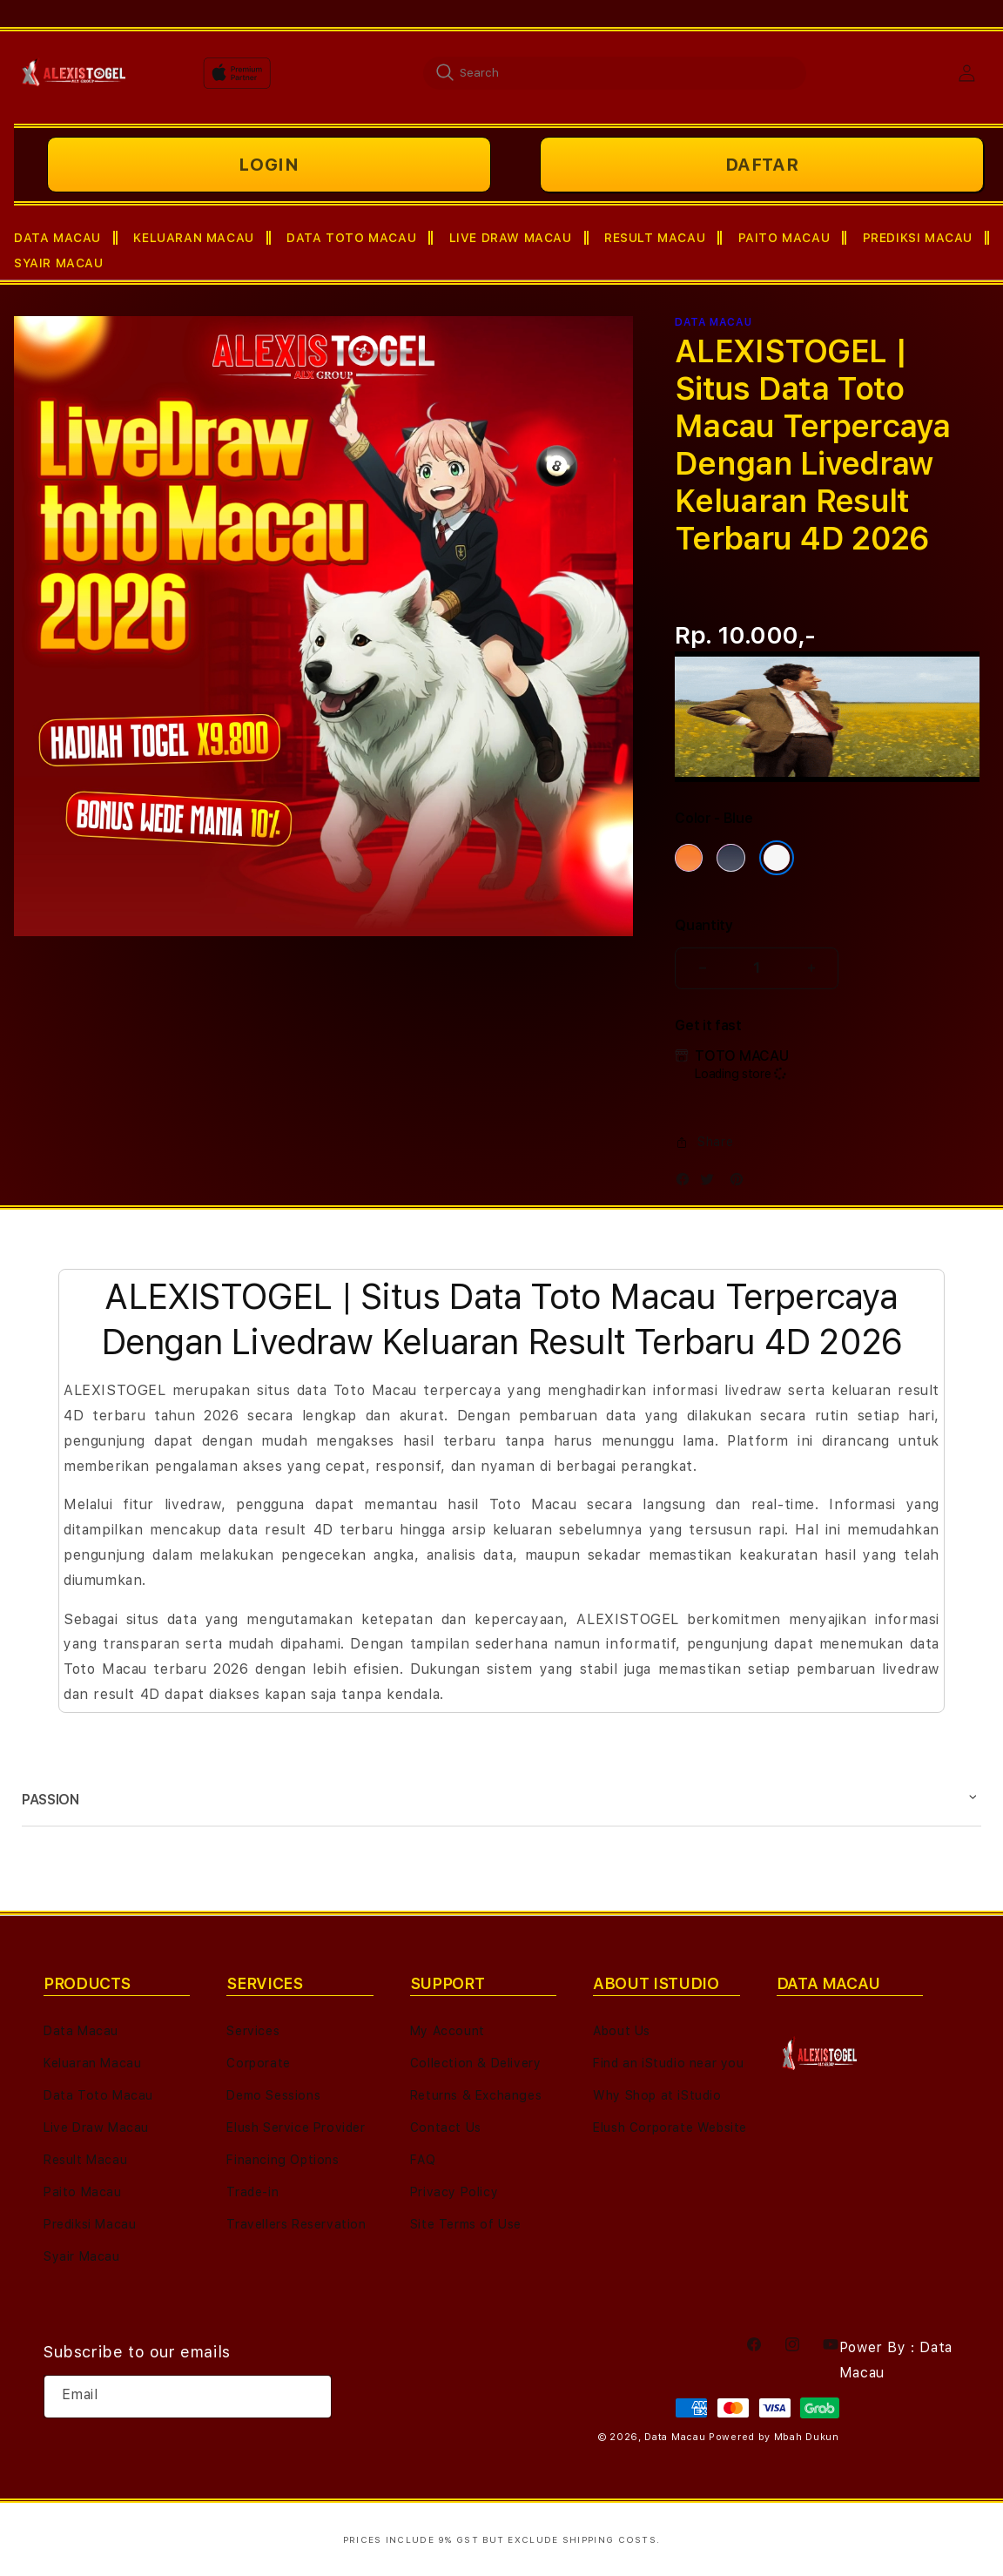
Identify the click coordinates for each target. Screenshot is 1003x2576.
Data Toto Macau (98, 2095)
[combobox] (614, 72)
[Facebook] (687, 1183)
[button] (66, 238)
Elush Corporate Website (670, 2127)
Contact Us (445, 2127)
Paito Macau (83, 2192)
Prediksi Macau (90, 2224)
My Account (447, 2031)
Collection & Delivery (476, 2063)
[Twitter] (711, 1183)
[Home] (74, 73)
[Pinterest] (741, 1183)
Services (252, 2031)
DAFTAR (762, 164)
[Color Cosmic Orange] (689, 858)
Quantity (703, 925)
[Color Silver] (776, 857)
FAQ (423, 2160)
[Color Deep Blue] (730, 858)
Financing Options (282, 2160)
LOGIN (269, 164)
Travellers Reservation (296, 2224)
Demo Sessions (273, 2095)
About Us (621, 2031)
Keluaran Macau (92, 2063)
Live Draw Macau (96, 2127)
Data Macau (81, 2031)
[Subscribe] (312, 2396)
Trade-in (252, 2192)
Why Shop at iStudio (657, 2095)
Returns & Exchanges (476, 2095)
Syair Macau (82, 2256)
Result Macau (85, 2160)
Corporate (258, 2063)
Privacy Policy (454, 2192)
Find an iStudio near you (668, 2063)
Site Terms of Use (466, 2224)
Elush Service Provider (295, 2127)
